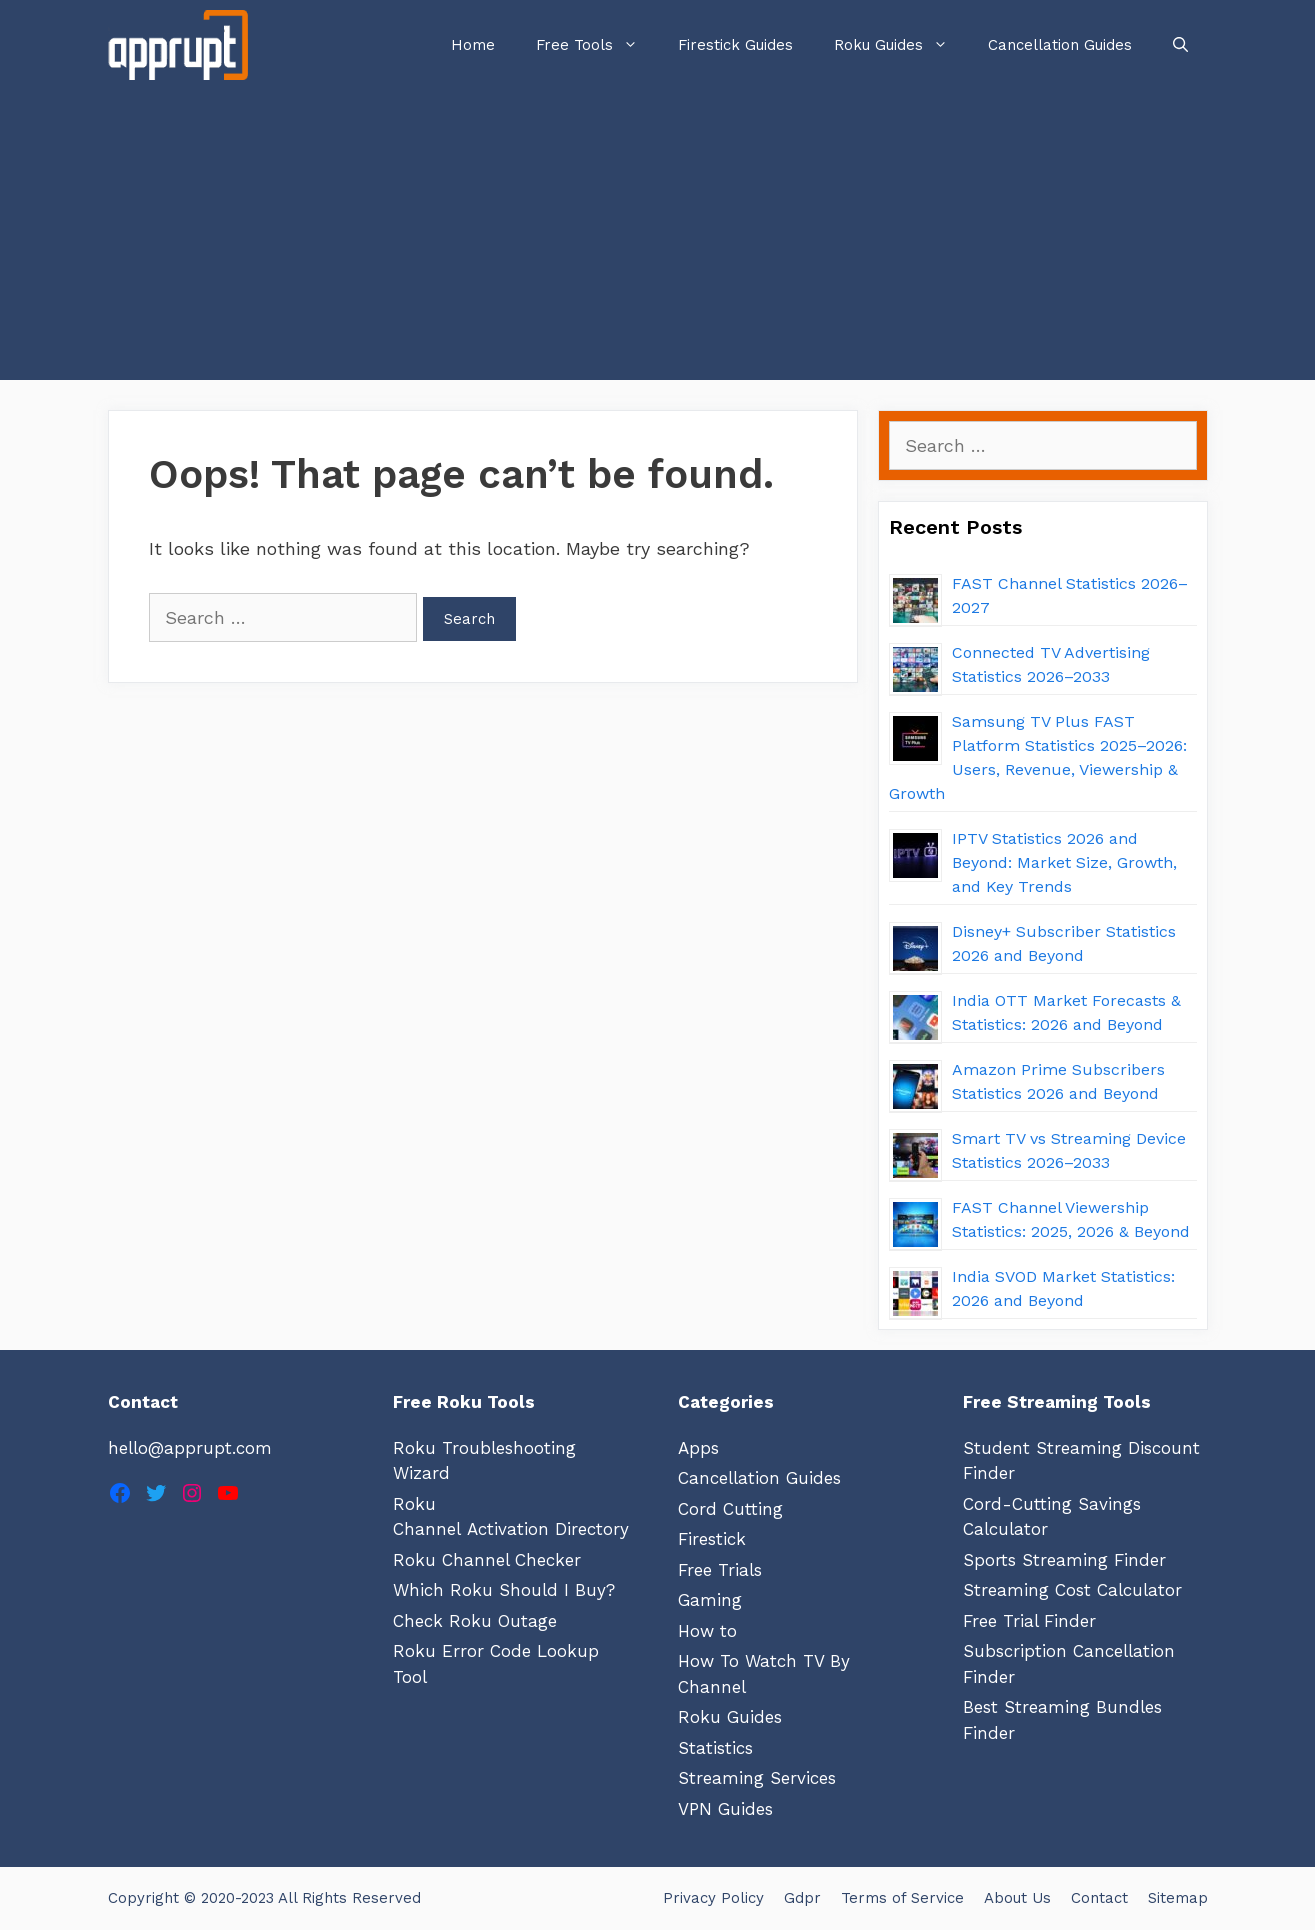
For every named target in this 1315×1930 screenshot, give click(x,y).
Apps (698, 1448)
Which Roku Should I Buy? (504, 1590)
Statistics (715, 1748)
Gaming (710, 1600)
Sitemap (1178, 1898)
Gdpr (802, 1898)
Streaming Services (757, 1778)
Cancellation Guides (1060, 45)
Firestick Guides (735, 45)
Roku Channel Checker (487, 1560)
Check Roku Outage (475, 1621)
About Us (1017, 1898)
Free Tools (597, 45)
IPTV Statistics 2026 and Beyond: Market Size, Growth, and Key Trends (1064, 862)
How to (707, 1631)
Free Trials (720, 1570)
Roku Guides (901, 45)
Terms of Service (902, 1898)
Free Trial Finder (1029, 1621)
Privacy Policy (713, 1898)
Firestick (712, 1539)
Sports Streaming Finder (1064, 1560)
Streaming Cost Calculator (1072, 1590)
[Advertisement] (658, 240)
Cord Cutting (730, 1509)
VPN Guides (725, 1809)
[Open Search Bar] (1180, 45)
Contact (1099, 1898)
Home (473, 45)
